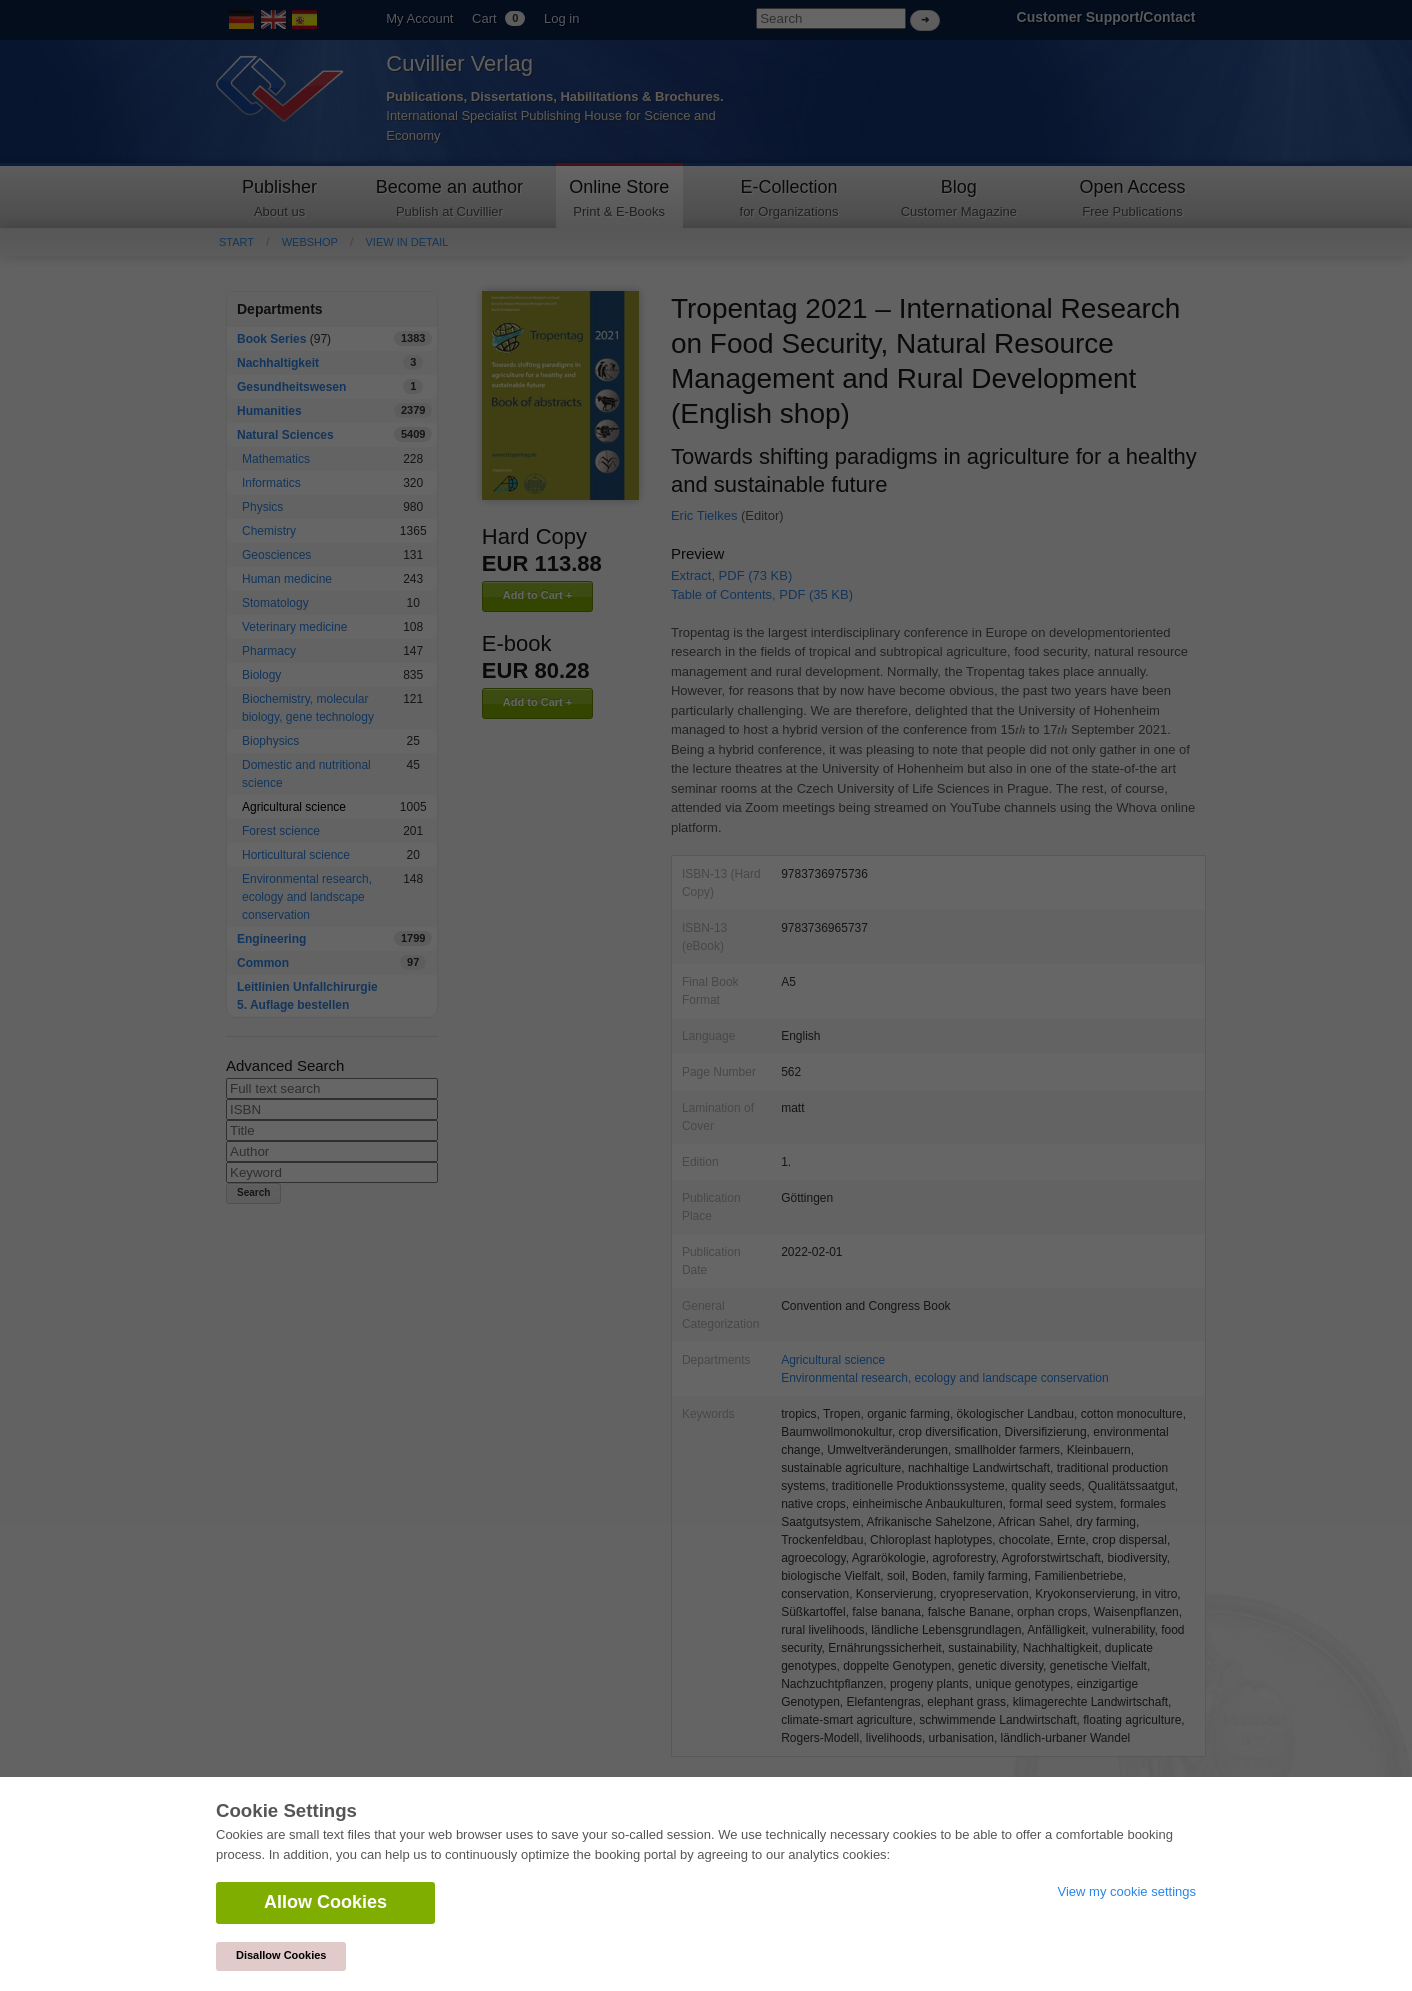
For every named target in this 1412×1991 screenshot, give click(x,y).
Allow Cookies (325, 1902)
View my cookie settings (1127, 1891)
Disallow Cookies (281, 1955)
